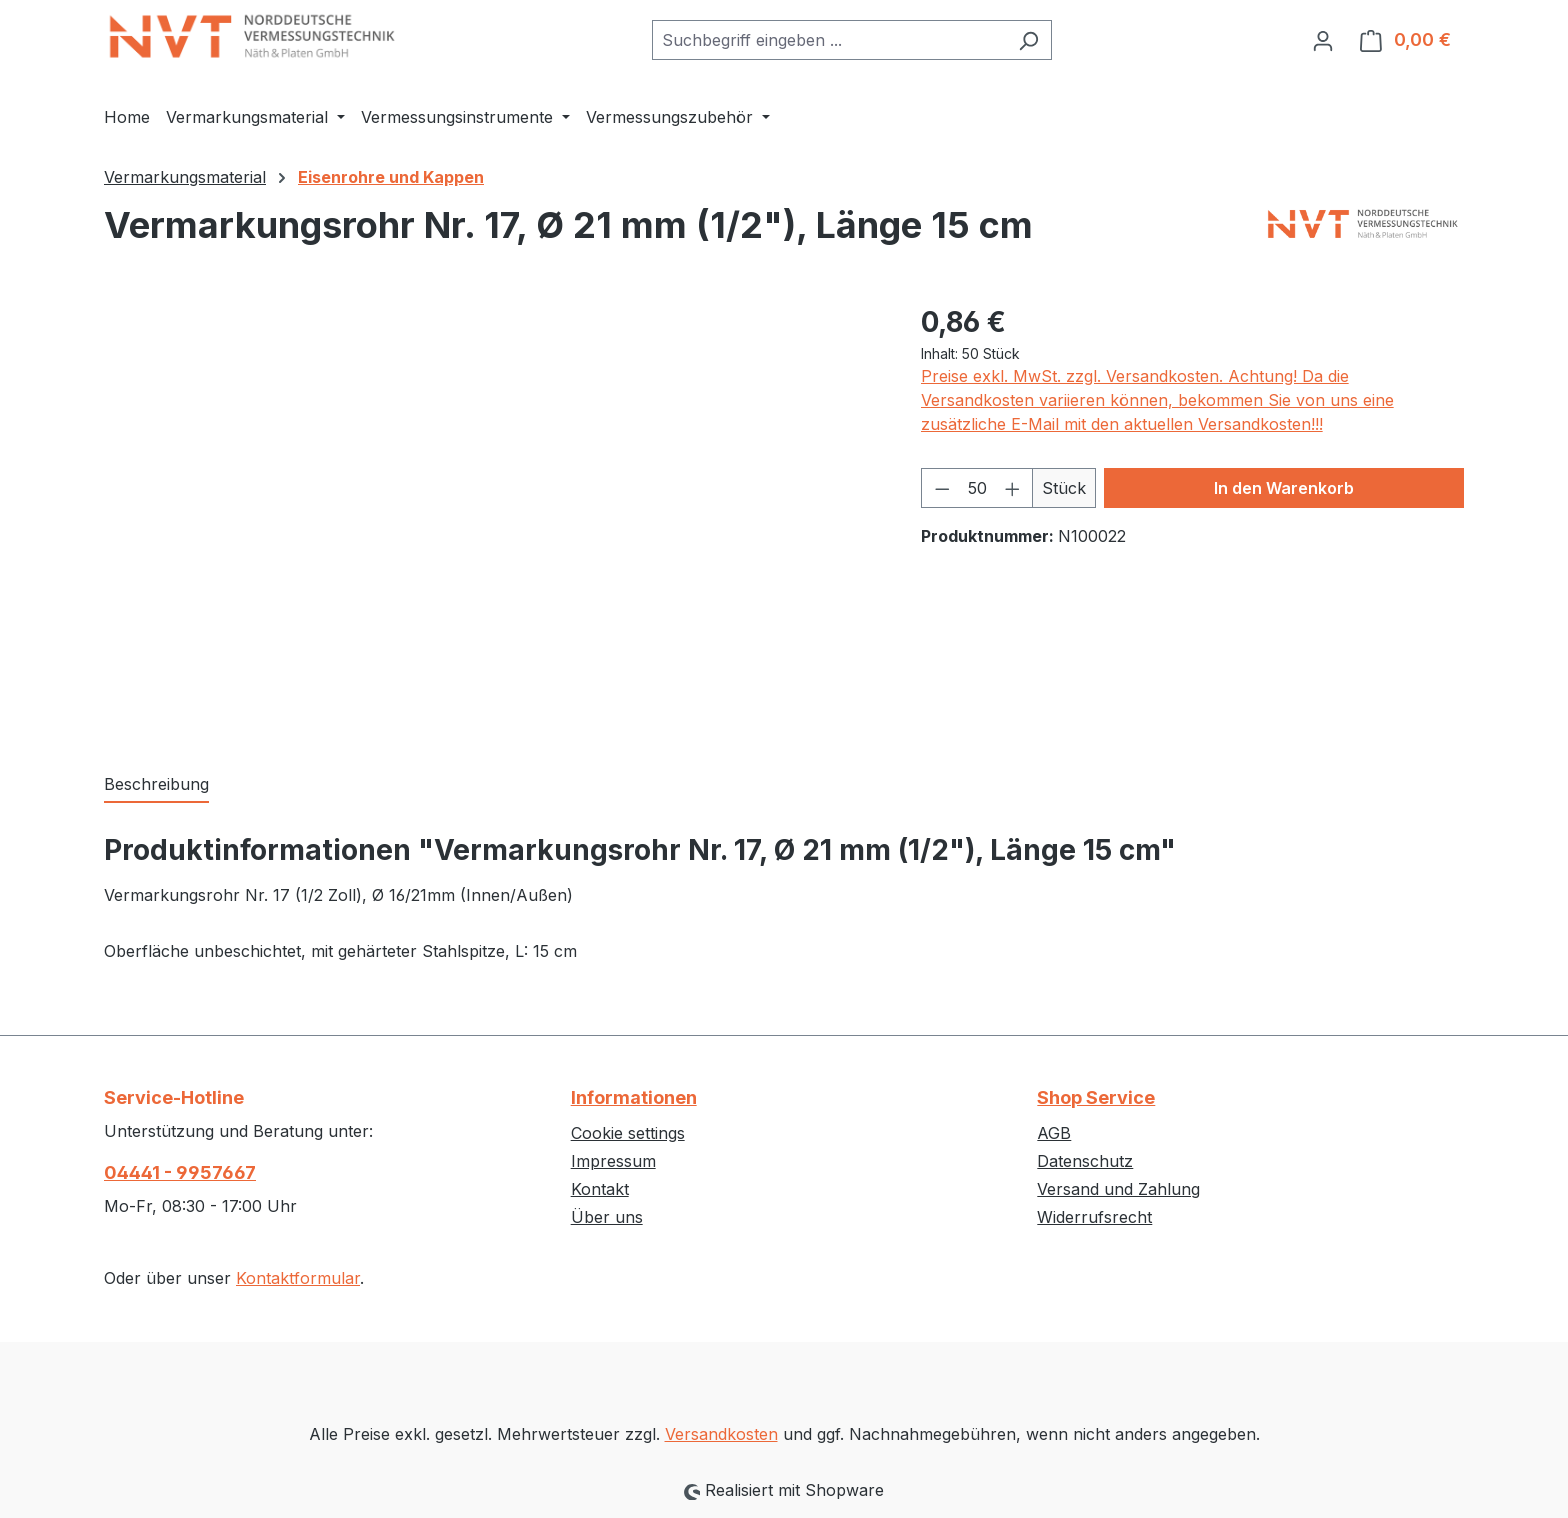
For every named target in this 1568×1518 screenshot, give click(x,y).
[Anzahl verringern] (942, 488)
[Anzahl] (977, 488)
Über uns (607, 1217)
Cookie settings (628, 1133)
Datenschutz (1085, 1161)
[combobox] (829, 40)
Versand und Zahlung (1118, 1189)
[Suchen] (1028, 40)
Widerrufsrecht (1094, 1217)
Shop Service (1096, 1097)
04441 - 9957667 (180, 1172)
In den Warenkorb (1284, 488)
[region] (492, 516)
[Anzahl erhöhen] (1013, 488)
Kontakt (600, 1189)
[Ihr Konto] (1323, 40)
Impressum (613, 1161)
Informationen (634, 1097)
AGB (1054, 1133)
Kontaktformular (298, 1278)
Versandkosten (721, 1434)
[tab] (156, 785)
